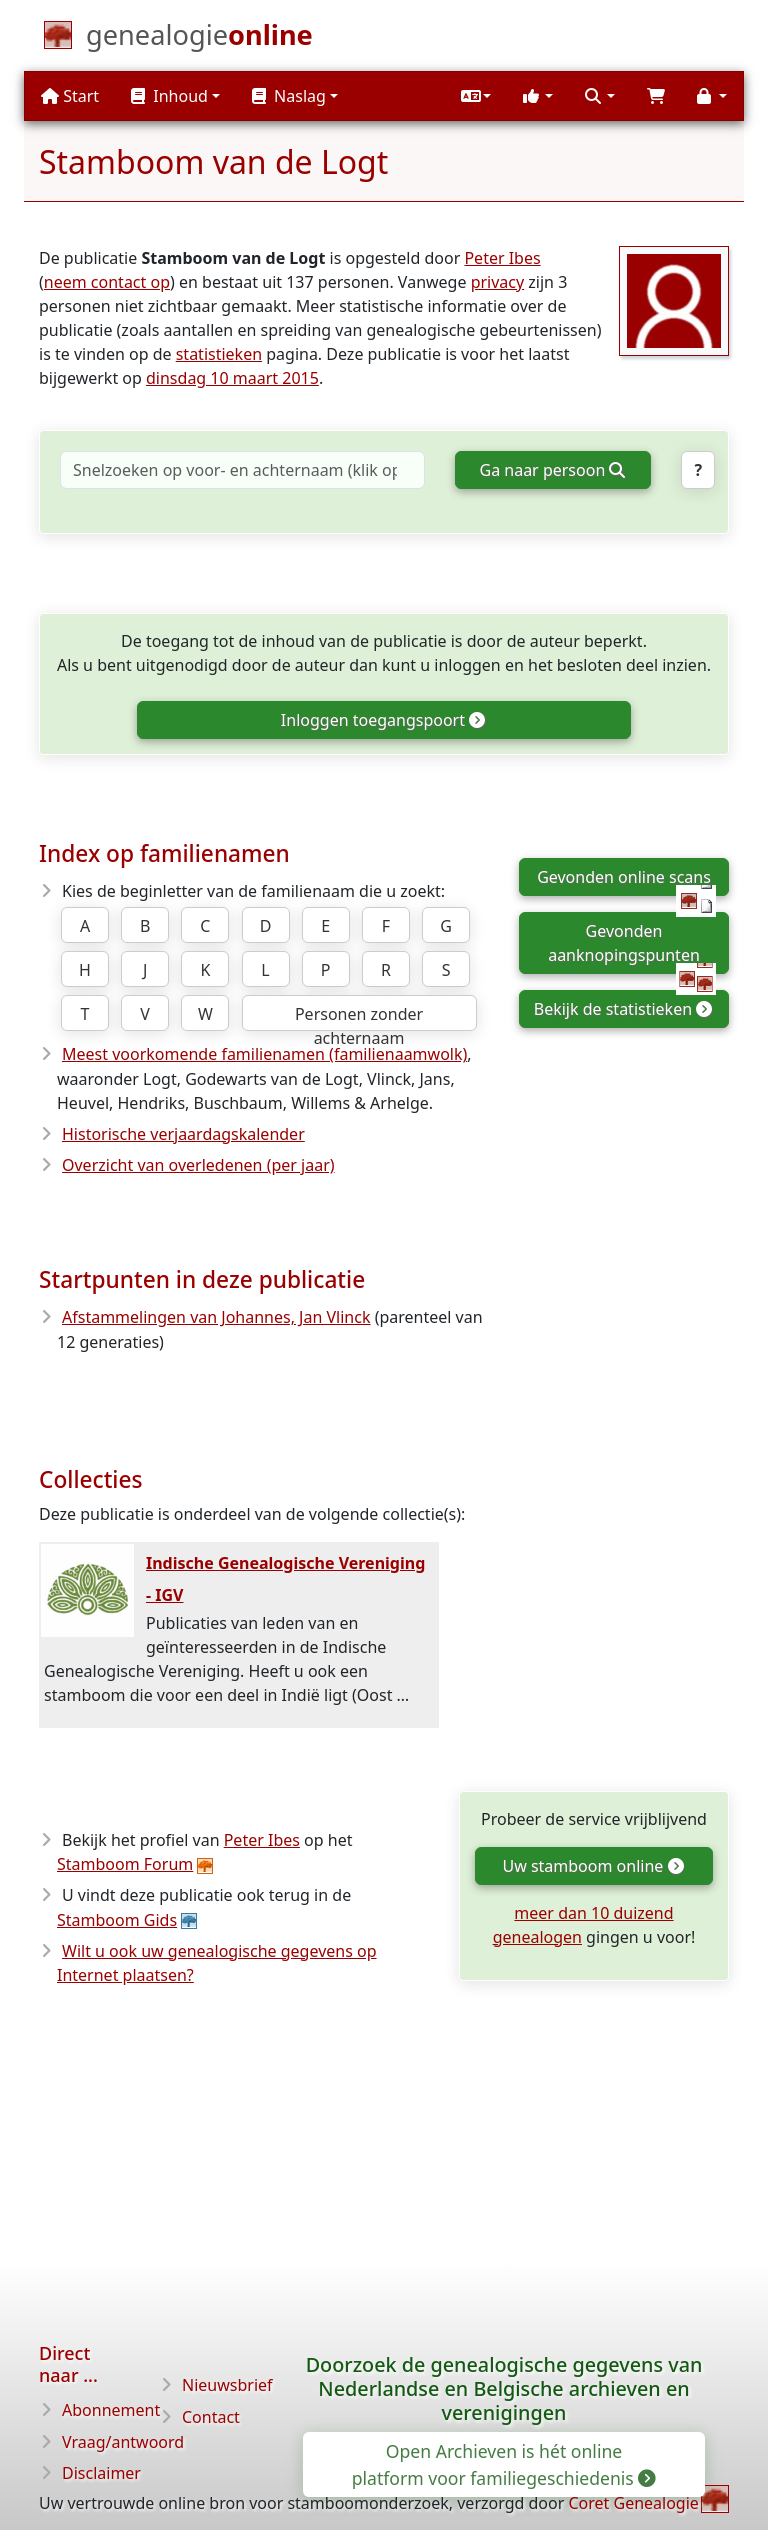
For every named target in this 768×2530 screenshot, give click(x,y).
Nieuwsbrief (227, 2385)
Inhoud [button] (169, 96)
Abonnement (111, 2410)
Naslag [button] (289, 96)
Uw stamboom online (592, 1866)
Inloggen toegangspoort (382, 720)
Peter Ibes (502, 258)
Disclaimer (101, 2473)
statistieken (219, 354)
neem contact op (107, 282)
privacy (498, 282)
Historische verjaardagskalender (183, 1134)
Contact (211, 2417)
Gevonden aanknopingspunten (632, 947)
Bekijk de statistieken (622, 1009)
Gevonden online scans (626, 881)
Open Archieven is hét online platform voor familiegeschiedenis (503, 2464)
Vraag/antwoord (123, 2442)
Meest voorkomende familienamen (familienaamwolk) (264, 1054)
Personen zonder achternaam (359, 1017)
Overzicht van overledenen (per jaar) (198, 1165)
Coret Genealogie (633, 2503)
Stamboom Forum (125, 1864)
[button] (476, 96)
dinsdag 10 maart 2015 (232, 378)
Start (70, 96)
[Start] (199, 39)
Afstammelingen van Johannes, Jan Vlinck (216, 1317)
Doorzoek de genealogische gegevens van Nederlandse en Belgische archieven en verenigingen (504, 2388)
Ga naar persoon (552, 470)
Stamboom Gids (117, 1920)
